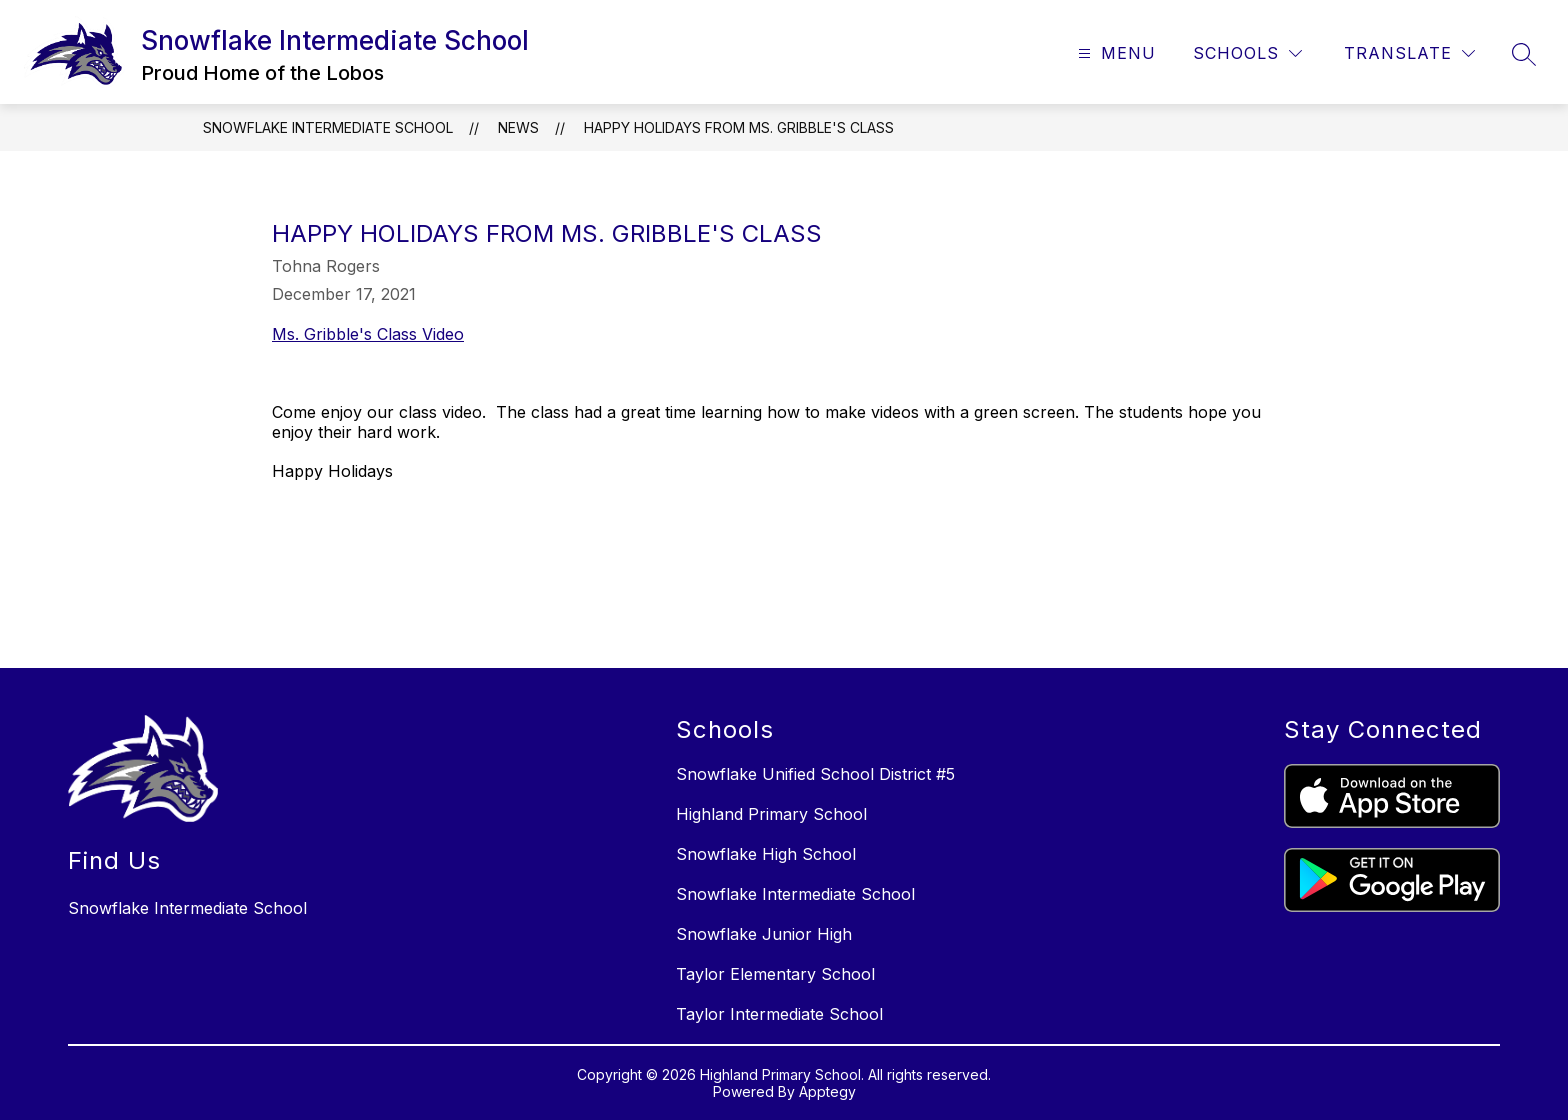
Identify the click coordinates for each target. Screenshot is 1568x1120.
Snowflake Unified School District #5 (815, 774)
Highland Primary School (771, 814)
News (518, 127)
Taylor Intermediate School (779, 1014)
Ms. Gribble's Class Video (368, 334)
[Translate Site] (1409, 53)
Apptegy (827, 1091)
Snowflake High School (766, 854)
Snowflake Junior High (764, 934)
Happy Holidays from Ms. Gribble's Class (739, 127)
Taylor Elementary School (775, 974)
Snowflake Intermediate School (328, 127)
